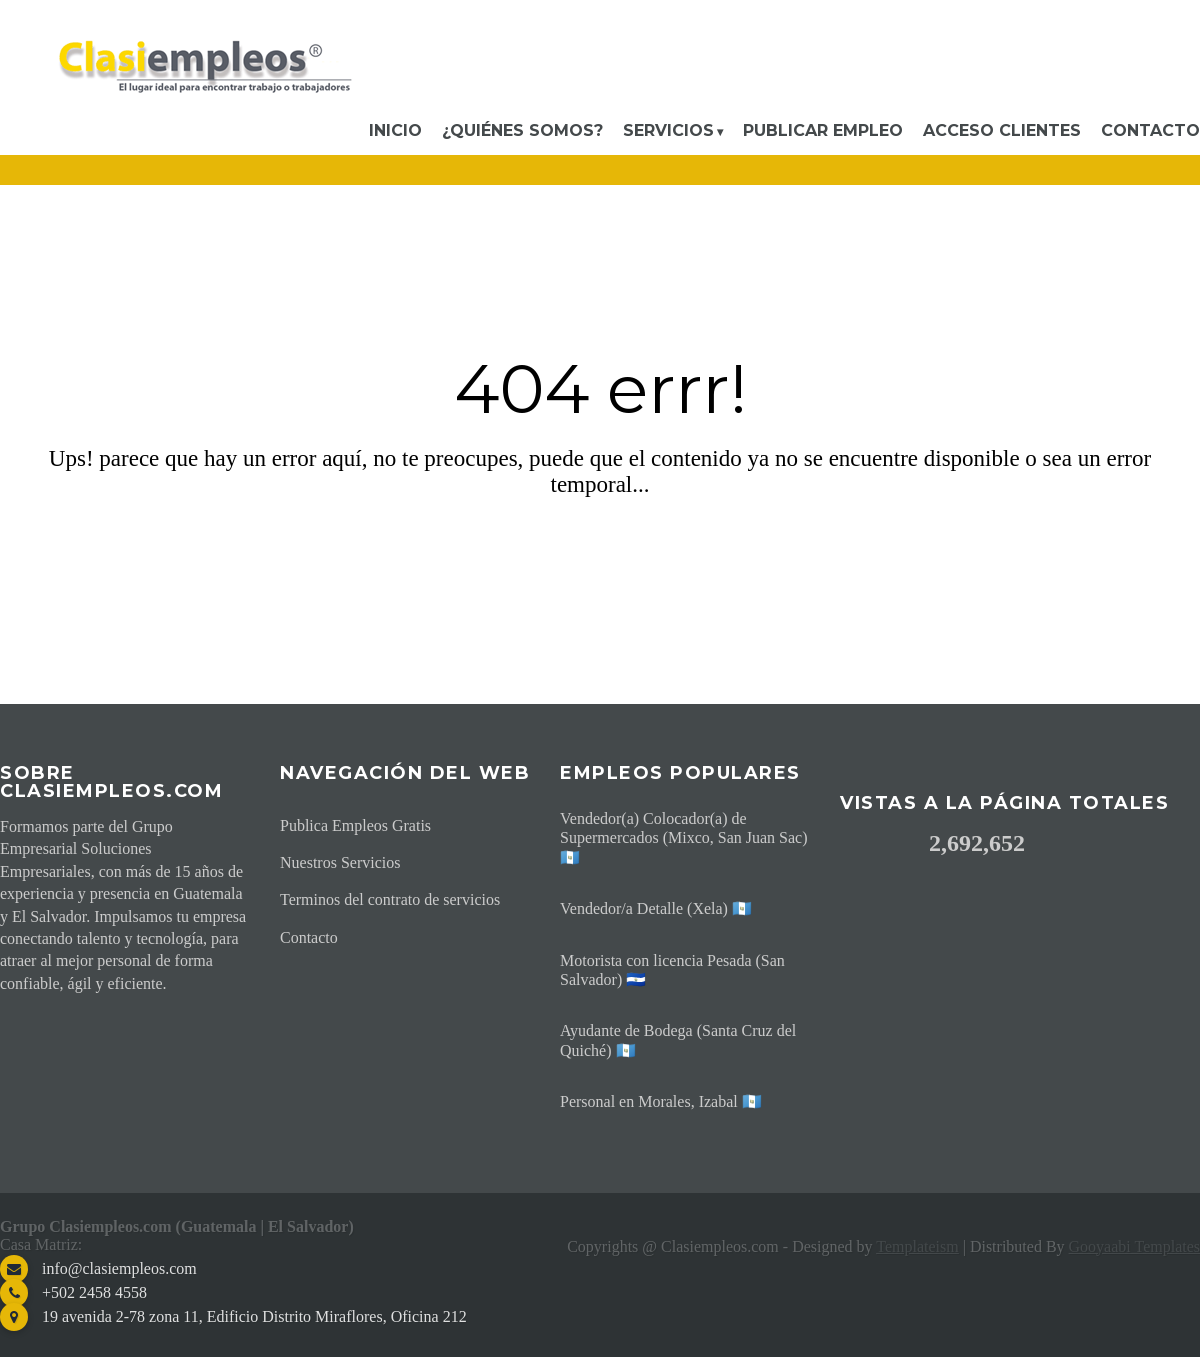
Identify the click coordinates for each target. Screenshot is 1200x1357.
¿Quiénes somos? (522, 130)
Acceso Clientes (1002, 130)
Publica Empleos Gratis (355, 825)
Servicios (668, 130)
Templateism (917, 1246)
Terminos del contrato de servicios (390, 899)
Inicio (395, 130)
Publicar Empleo (823, 130)
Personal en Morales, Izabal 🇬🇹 (661, 1101)
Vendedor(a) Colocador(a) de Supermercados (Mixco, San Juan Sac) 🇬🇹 (684, 837)
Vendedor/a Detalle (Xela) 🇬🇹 (656, 908)
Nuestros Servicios (340, 862)
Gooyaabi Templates (1134, 1246)
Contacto (1150, 130)
